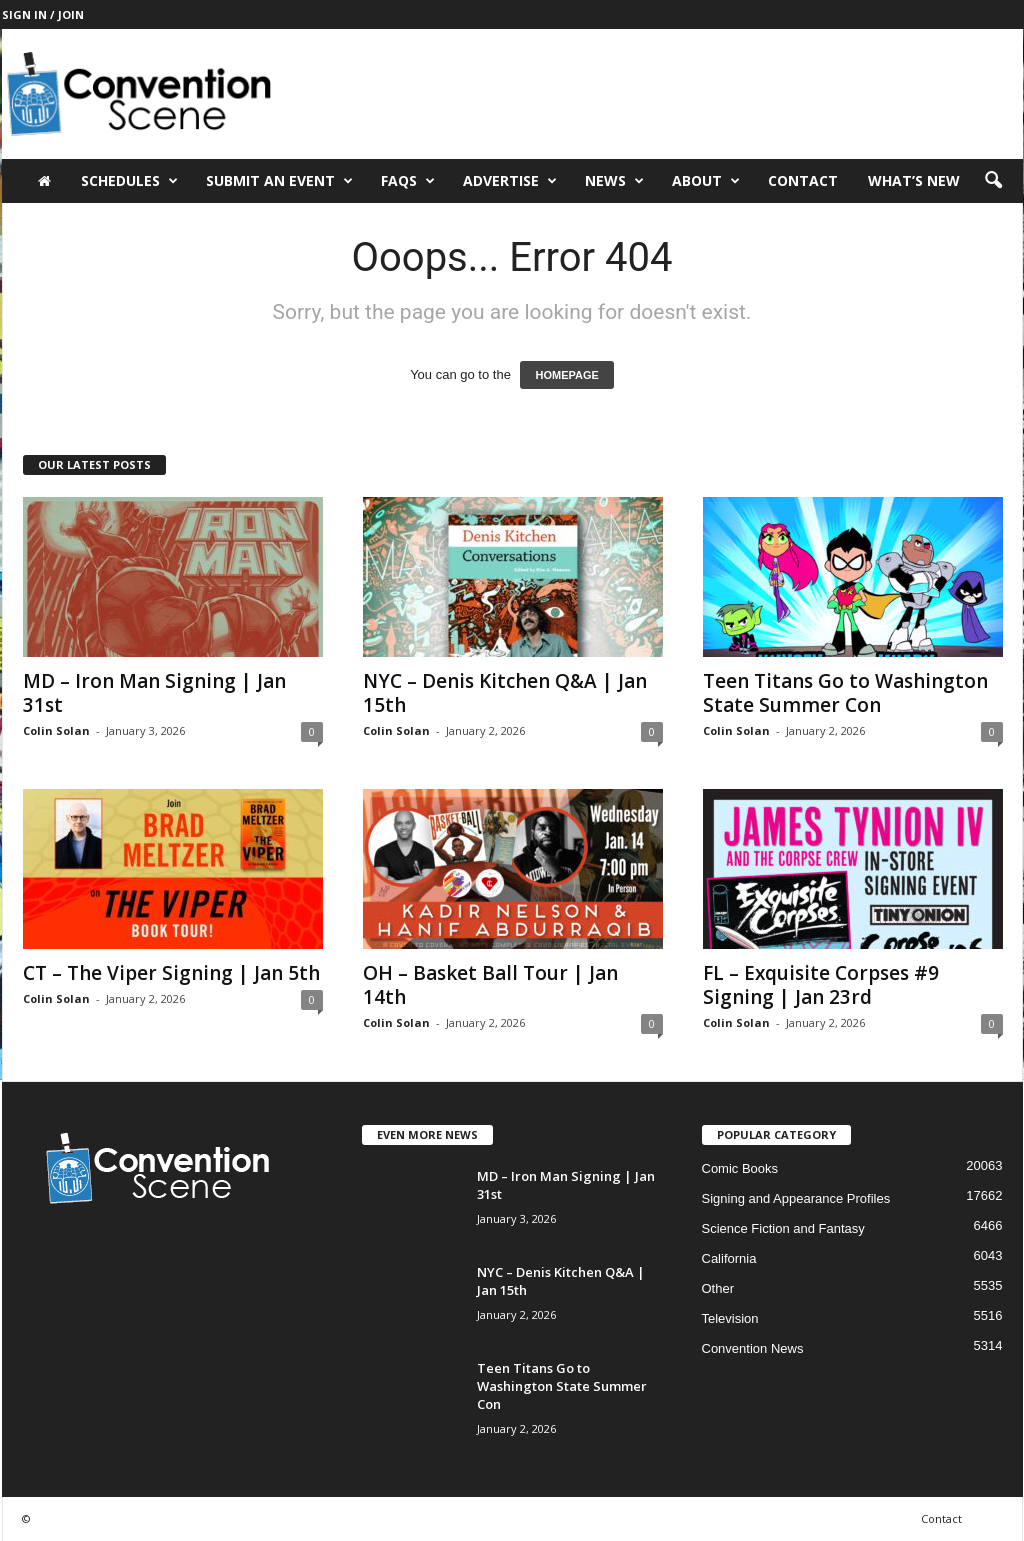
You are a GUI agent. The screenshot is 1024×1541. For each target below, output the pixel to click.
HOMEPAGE (566, 375)
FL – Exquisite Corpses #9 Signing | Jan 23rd (821, 985)
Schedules (129, 181)
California (729, 1258)
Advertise (510, 181)
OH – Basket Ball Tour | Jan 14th (490, 985)
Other (718, 1288)
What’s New (914, 180)
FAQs (408, 181)
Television (730, 1318)
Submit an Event (279, 181)
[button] (993, 181)
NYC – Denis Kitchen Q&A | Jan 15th (505, 693)
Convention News (753, 1348)
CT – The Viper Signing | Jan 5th (171, 973)
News (614, 181)
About (706, 181)
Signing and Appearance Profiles (796, 1198)
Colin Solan (56, 730)
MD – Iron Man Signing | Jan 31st (154, 693)
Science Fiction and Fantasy (783, 1228)
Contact (803, 180)
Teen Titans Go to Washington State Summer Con (845, 693)
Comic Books (740, 1168)
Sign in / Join (43, 14)
